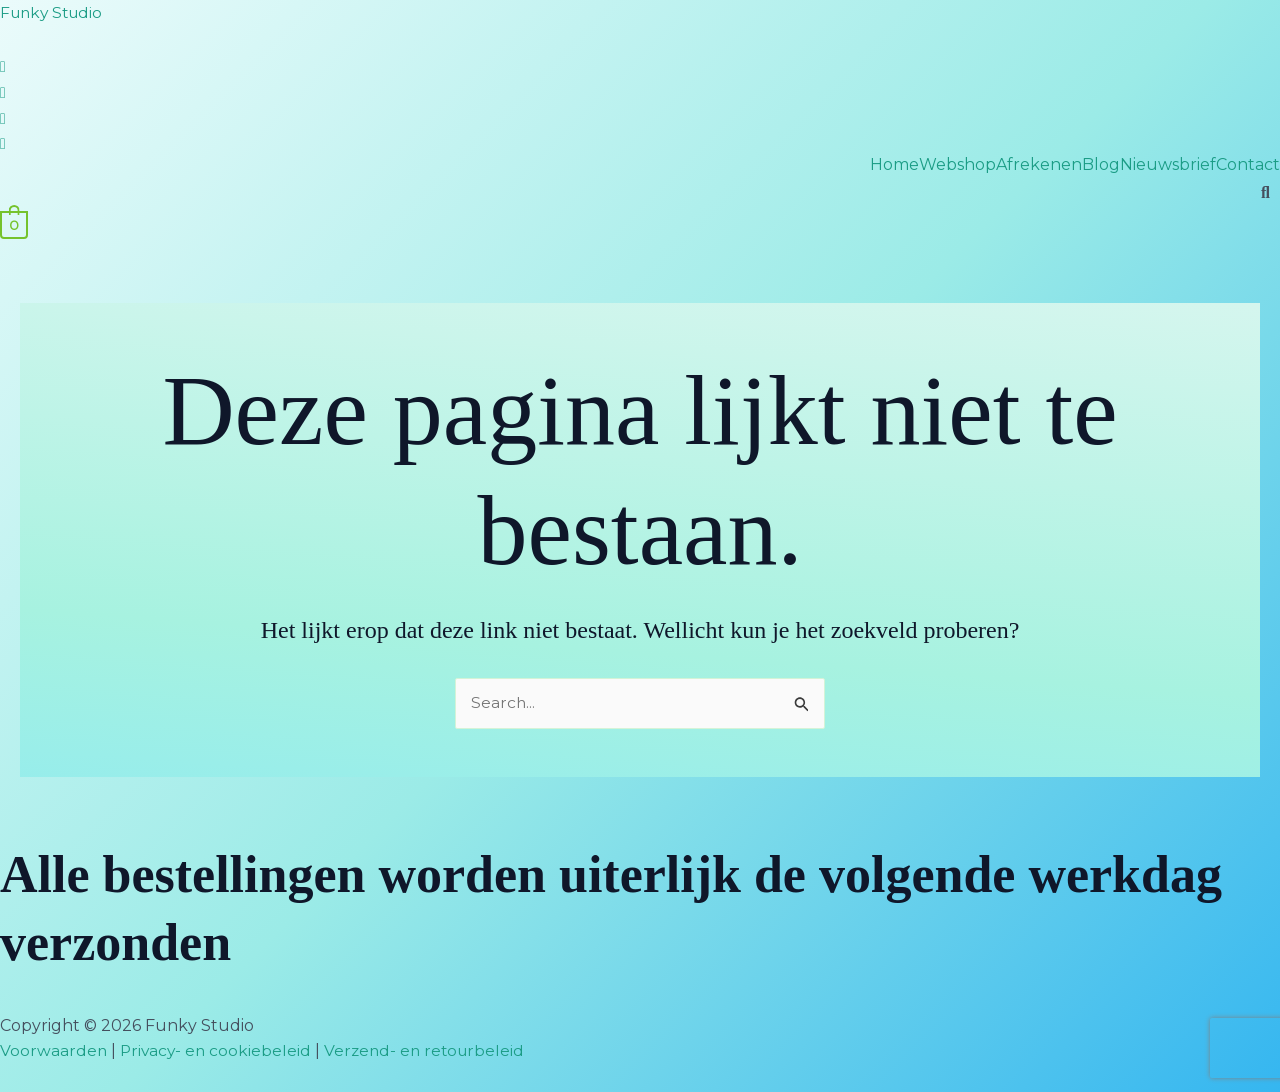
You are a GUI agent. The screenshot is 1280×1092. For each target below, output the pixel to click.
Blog (1101, 164)
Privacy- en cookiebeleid (218, 1050)
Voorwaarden (54, 1050)
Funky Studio (54, 12)
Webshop (957, 164)
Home (894, 164)
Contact (1248, 164)
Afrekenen (1039, 164)
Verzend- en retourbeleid (432, 1050)
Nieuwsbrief (1168, 164)
